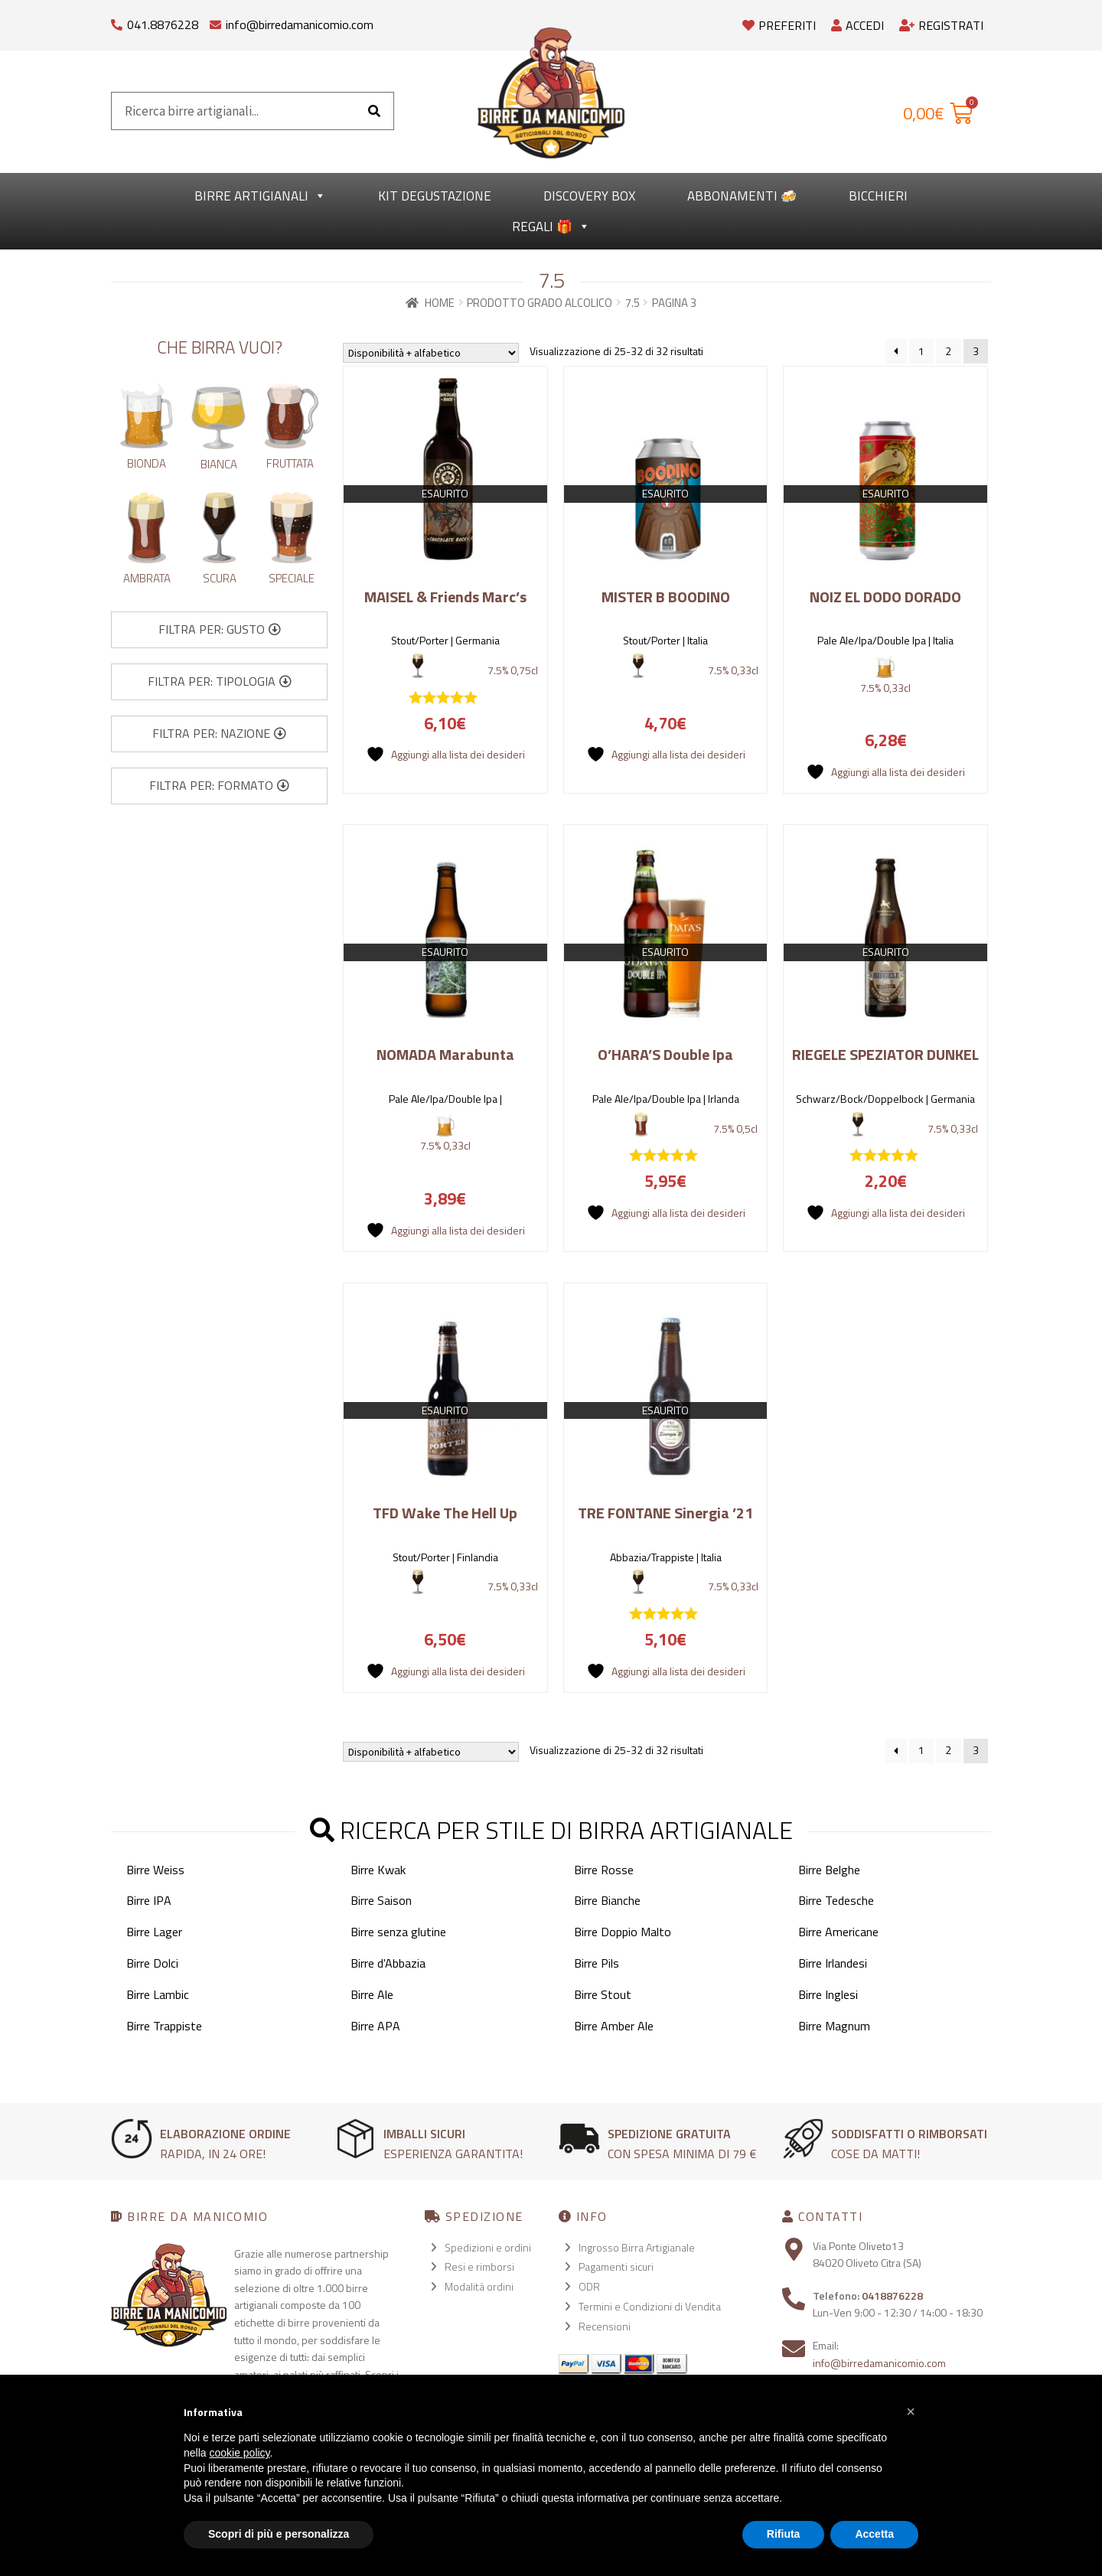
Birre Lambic (157, 1994)
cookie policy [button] (239, 2453)
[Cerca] (374, 111)
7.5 (632, 302)
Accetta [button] (874, 2534)
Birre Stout (602, 1994)
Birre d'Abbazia (387, 1963)
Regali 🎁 (551, 226)
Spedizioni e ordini (488, 2247)
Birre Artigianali (260, 196)
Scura (219, 578)
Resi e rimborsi (479, 2266)
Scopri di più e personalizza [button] (278, 2534)
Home (440, 302)
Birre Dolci (152, 1963)
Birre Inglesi (828, 1994)
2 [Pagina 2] (948, 351)
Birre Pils (596, 1963)
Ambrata (147, 578)
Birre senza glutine (398, 1931)
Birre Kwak (378, 1869)
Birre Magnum (834, 2026)
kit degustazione (434, 196)
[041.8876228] (116, 21)
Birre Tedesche (836, 1900)
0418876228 (892, 2295)
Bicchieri (878, 196)
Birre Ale (371, 1994)
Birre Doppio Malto (622, 1931)
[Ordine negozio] (431, 353)
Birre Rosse (604, 1869)
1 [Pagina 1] (921, 351)
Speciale (292, 578)
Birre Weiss (155, 1869)
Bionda (146, 463)
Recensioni (605, 2326)
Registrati (941, 25)
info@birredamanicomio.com (299, 24)
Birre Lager (154, 1931)
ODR (589, 2286)
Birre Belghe (829, 1869)
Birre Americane (838, 1931)
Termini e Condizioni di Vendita (650, 2306)
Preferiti (779, 25)
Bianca (219, 464)
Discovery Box (589, 196)
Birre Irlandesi (832, 1963)
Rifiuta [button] (783, 2534)
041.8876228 (162, 24)
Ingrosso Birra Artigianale (637, 2247)
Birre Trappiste (164, 2026)
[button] (219, 630)
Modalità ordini (479, 2286)
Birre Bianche (607, 1900)
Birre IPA (148, 1900)
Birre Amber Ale (614, 2026)
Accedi (857, 25)
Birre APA (375, 2026)
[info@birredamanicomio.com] (215, 21)
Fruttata (290, 463)
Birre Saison (381, 1900)
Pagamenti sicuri (616, 2266)
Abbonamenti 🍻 (742, 196)
